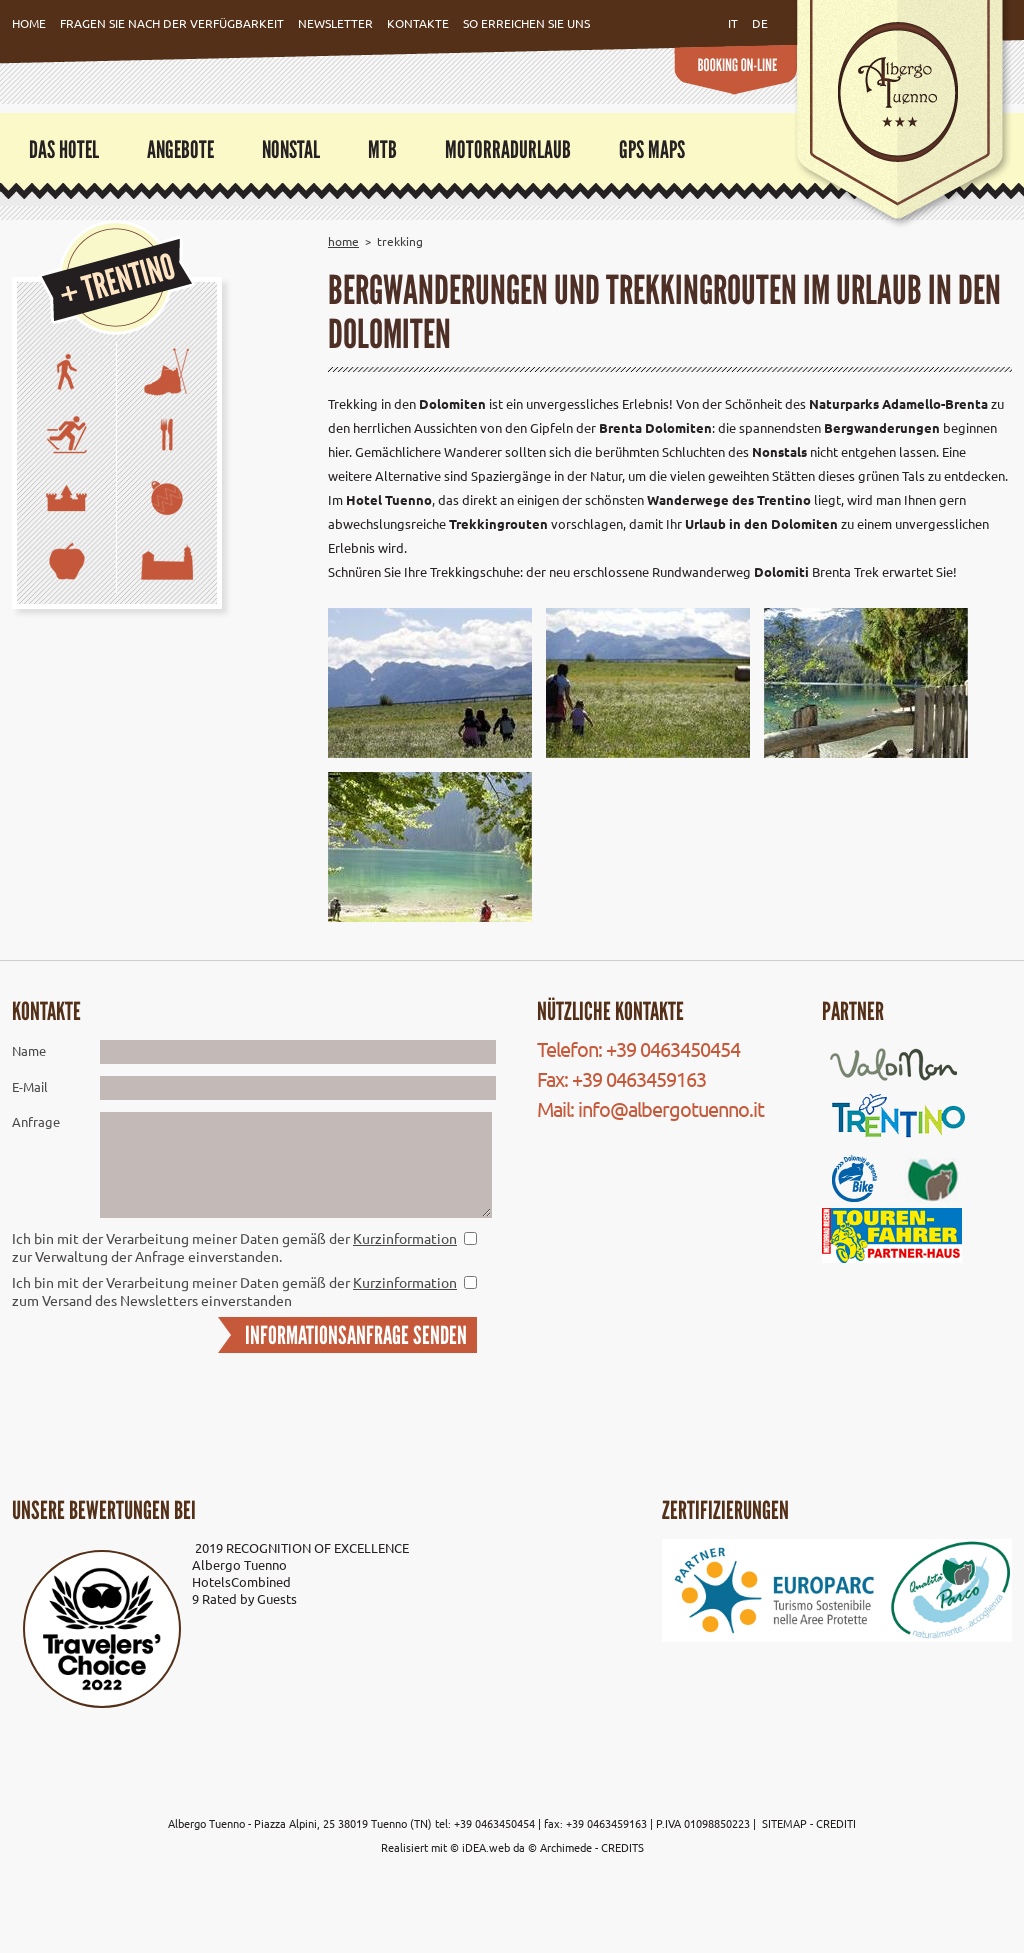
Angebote (180, 149)
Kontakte (418, 23)
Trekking (400, 241)
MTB (382, 149)
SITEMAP (786, 1823)
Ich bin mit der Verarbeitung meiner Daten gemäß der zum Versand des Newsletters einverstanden (234, 1291)
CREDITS (622, 1847)
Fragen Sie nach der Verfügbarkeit (172, 23)
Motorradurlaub (508, 149)
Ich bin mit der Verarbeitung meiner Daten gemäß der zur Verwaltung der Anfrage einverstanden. (234, 1247)
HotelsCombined (241, 1581)
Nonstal (291, 149)
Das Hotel (64, 149)
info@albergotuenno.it (671, 1108)
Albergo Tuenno (239, 1564)
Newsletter (335, 23)
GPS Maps (652, 149)
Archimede (566, 1847)
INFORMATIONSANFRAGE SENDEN (356, 1335)
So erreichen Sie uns (526, 23)
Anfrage (36, 1121)
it (733, 23)
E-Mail (30, 1086)
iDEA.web (486, 1847)
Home (29, 23)
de (760, 23)
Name (29, 1050)
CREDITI (836, 1823)
